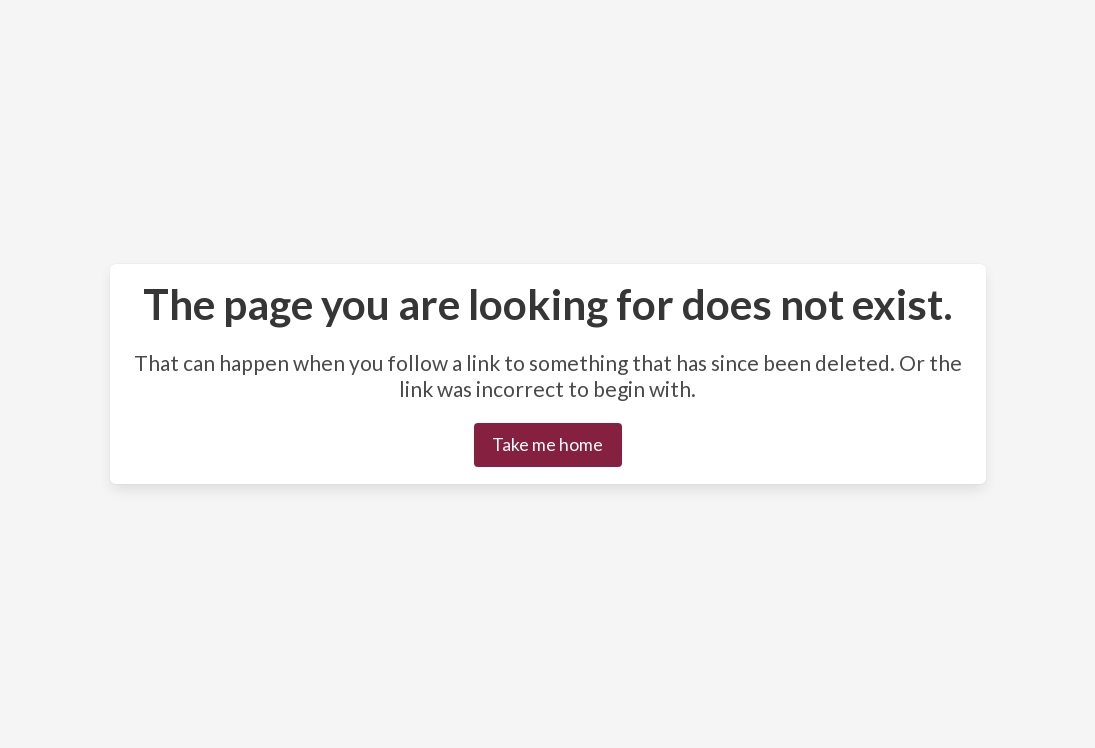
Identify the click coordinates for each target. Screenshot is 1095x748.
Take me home (547, 444)
